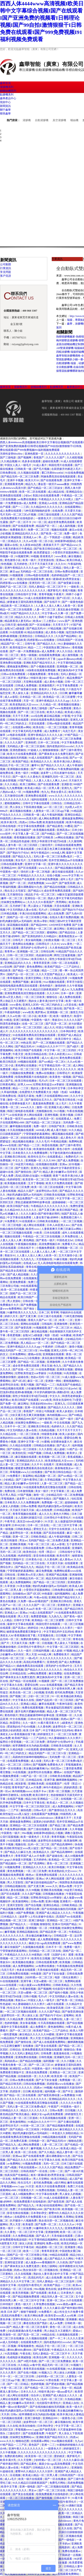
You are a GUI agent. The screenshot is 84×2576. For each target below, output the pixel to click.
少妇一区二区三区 (39, 1696)
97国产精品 (25, 780)
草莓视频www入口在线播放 (24, 1358)
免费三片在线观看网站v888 (52, 1095)
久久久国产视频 (31, 1893)
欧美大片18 (32, 480)
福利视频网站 (62, 1593)
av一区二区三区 (53, 807)
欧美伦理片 (64, 1555)
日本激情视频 (25, 1491)
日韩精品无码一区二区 (31, 1578)
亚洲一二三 (48, 2444)
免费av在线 (53, 2243)
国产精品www (69, 544)
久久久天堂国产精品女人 (51, 974)
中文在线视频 (62, 1422)
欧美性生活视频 (41, 1958)
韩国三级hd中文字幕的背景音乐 (62, 1168)
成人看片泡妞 (59, 1130)
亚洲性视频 (52, 1114)
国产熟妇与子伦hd (18, 852)
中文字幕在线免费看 (27, 1057)
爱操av (77, 2330)
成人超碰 (59, 1449)
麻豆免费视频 (44, 1570)
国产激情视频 (44, 2498)
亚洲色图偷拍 (18, 750)
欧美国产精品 (21, 761)
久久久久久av (51, 2148)
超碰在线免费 (51, 461)
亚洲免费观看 (18, 1282)
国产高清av (19, 1627)
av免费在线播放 (27, 499)
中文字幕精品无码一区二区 (55, 1065)
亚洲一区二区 (21, 1536)
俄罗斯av (23, 677)
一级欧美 (74, 586)
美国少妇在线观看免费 (46, 495)
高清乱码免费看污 (34, 1662)
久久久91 (61, 563)
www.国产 (64, 620)
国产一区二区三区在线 (31, 712)
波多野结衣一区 (19, 1532)
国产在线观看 (39, 2292)
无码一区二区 (51, 2163)
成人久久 (49, 1027)
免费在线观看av (22, 2178)
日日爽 (63, 693)
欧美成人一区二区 (58, 1802)
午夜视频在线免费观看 (70, 1966)
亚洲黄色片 (64, 1605)
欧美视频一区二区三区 (52, 1456)
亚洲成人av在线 (48, 503)
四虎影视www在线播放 (14, 582)
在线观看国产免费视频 (45, 1814)
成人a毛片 (10, 2479)
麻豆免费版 (56, 1673)
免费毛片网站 (58, 2482)
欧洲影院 (15, 2068)
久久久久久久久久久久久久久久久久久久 (34, 1031)
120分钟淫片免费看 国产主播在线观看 (41, 1339)
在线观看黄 (72, 1563)
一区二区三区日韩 (24, 2376)
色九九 (45, 791)
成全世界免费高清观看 (61, 522)
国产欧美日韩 (52, 2209)
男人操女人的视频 (70, 2194)
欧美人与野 (77, 2030)
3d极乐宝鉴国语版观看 (70, 894)
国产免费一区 (8, 1403)
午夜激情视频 (28, 1988)
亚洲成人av (30, 537)
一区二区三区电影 (11, 1225)
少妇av (27, 495)
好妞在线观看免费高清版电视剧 (50, 719)
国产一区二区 (18, 883)
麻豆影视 (36, 981)
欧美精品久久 (41, 1852)
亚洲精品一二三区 (48, 1798)
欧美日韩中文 (63, 1038)
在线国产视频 (72, 1772)
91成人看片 (40, 465)
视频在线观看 (59, 529)
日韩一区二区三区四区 (21, 955)
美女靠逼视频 (28, 2023)
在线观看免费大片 (32, 2342)
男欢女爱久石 (59, 791)
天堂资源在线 (46, 560)
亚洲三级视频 (21, 1019)
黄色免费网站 (35, 966)
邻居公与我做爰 (65, 1027)
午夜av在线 (40, 1597)
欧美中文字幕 (9, 2486)
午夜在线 (25, 2353)
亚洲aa (63, 1164)
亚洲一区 (59, 2505)
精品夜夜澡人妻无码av (18, 620)
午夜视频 (78, 1912)
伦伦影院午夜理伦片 (64, 1988)
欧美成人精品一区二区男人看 (42, 788)
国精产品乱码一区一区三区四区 (55, 1700)
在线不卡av (40, 1791)
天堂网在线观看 (33, 681)
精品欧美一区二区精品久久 (17, 605)
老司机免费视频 (64, 1692)
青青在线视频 (34, 1266)
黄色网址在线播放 (24, 943)
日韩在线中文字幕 (26, 594)
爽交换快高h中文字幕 (70, 670)
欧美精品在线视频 (12, 1407)
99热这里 (26, 1042)
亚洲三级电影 (37, 1920)
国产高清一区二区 (56, 1023)
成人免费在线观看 (11, 510)
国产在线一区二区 (24, 1369)
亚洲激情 (70, 2247)
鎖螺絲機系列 (39, 386)
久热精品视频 (47, 1430)
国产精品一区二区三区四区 (29, 932)
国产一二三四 (21, 506)
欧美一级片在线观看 (30, 2479)
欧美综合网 (40, 2357)
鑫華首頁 (5, 386)
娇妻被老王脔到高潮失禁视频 (25, 601)
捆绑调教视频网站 (67, 1779)
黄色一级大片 (23, 2304)
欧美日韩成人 (75, 560)
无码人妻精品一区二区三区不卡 (48, 586)
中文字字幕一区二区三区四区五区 (30, 1806)
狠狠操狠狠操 (51, 750)
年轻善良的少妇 (62, 2068)
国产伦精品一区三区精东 (22, 1449)
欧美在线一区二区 (21, 1692)
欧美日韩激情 (9, 1540)
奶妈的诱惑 (71, 1787)
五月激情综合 (15, 894)
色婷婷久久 (58, 1426)
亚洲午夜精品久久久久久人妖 (45, 734)
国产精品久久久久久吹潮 (67, 1958)
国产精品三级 (58, 1825)
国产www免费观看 (61, 708)
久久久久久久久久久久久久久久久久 (25, 2099)
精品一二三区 (49, 970)
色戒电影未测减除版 (19, 2357)
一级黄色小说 (67, 2418)
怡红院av (56, 1768)
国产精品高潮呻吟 (62, 1844)
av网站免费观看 (37, 1673)
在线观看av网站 (22, 727)
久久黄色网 (51, 1559)
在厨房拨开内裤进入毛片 (66, 468)
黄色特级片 (46, 985)
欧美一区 (21, 2277)
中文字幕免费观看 (68, 685)
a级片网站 (60, 2182)
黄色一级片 (22, 772)
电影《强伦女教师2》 (41, 1038)
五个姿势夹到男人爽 (20, 1597)
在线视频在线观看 (47, 1164)
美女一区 (67, 2387)
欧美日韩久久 (39, 959)
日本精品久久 (9, 1916)
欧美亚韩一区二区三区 (36, 1179)
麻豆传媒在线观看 (63, 871)
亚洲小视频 (67, 1114)
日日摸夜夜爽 (75, 1403)
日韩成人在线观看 (21, 1688)
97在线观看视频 (46, 2410)
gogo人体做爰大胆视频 (18, 1859)
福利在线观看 (39, 799)
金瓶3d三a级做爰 (14, 628)
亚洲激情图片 (47, 685)
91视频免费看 (31, 791)
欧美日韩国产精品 (68, 1209)
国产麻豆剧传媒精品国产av (41, 1882)
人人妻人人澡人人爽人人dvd (50, 780)
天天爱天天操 (73, 510)
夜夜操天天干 (51, 544)
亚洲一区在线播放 (36, 1407)
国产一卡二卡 (58, 2338)
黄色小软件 (64, 1149)
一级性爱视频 (9, 2034)
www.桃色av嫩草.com (69, 2304)
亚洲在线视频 (64, 1464)
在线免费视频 (72, 1673)
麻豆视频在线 (63, 2422)
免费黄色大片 (55, 1764)
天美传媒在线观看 (48, 1969)
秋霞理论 (15, 1722)
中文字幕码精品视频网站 (44, 2239)
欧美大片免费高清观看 (59, 1183)
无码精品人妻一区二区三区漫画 (26, 746)
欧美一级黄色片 (63, 1016)
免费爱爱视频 (39, 1616)
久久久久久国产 (55, 457)
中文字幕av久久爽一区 (55, 613)
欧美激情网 (71, 1840)
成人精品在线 (56, 491)
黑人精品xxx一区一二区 (35, 1342)
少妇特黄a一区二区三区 (39, 1977)
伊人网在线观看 (33, 1114)
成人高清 (45, 738)
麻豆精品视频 (52, 715)
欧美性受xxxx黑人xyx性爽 (61, 2315)
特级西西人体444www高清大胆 (18, 818)
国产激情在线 (23, 2042)
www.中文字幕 (70, 875)
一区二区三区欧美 (34, 997)
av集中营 (35, 2365)
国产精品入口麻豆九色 (18, 1852)
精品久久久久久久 (26, 617)
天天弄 (45, 1836)
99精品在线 (48, 2334)
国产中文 (68, 2091)
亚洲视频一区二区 (68, 666)
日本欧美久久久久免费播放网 (30, 1152)
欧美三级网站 (28, 784)
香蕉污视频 (69, 590)
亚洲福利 (39, 2243)
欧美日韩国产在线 (18, 1206)
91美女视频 (24, 1586)
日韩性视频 (46, 2057)
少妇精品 (9, 1479)
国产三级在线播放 (39, 1829)
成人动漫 (36, 1760)
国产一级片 (38, 769)
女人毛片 (61, 1103)
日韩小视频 (30, 1996)
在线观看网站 (73, 506)
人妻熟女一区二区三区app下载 (51, 810)
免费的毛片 (72, 1156)
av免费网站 (14, 2163)
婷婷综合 (33, 1627)
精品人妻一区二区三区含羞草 (31, 2327)
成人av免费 (56, 2323)
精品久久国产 (26, 1190)
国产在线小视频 (27, 2372)
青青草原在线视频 (34, 2368)
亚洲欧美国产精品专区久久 (39, 662)
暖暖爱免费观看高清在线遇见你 (34, 1468)
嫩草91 (35, 765)
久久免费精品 (36, 1008)
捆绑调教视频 (75, 2042)
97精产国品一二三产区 (14, 2444)
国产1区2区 (64, 598)
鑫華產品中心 (75, 386)
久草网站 (68, 2216)
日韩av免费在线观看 (67, 571)
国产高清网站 (37, 1863)
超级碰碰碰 (59, 1202)
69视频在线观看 (27, 1061)
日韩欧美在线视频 (55, 1194)
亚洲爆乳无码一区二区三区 (58, 776)
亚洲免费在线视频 (11, 662)
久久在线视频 (18, 1320)
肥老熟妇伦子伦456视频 (21, 1726)
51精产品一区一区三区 (34, 1776)
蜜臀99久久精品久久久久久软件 (34, 2471)
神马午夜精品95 (40, 852)
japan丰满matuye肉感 (70, 658)
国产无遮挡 (22, 1168)
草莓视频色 (8, 1498)
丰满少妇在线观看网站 (33, 913)
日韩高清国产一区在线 (69, 639)
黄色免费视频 (15, 1871)
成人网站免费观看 (50, 818)
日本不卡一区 (54, 1947)
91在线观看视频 (56, 2368)
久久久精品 (11, 784)
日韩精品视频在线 (15, 1886)
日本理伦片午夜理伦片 (58, 1517)
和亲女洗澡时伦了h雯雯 (67, 1399)
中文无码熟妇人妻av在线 (22, 909)
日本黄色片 (68, 2292)
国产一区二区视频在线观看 (49, 1042)
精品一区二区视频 (18, 1897)
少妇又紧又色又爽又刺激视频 (54, 848)
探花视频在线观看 (18, 924)
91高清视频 (55, 1373)
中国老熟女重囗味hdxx (57, 647)
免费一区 (35, 1643)
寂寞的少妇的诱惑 (11, 1730)
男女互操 (46, 1365)
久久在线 (57, 1437)
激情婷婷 (60, 985)
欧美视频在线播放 (24, 1962)
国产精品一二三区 (29, 1145)
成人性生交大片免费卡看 (69, 2311)
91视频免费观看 (9, 1776)
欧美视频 (36, 1532)
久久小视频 (68, 2061)
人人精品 (7, 1620)
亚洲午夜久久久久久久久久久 (65, 864)
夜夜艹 (57, 1175)
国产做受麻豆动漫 (69, 582)
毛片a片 (43, 909)
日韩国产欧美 (57, 1126)
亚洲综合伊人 (61, 2467)
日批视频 (47, 1643)
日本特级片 (7, 2304)
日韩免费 (46, 2053)
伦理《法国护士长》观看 (59, 1954)
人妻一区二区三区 (45, 609)
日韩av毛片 (40, 1810)
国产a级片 (73, 1046)
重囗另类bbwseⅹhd (52, 472)
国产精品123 (35, 890)
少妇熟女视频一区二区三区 (59, 940)
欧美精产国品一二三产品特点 (62, 966)
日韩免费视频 (56, 2319)
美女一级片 (42, 1491)
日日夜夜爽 (55, 2216)
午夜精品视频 (59, 1141)
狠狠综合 (52, 997)
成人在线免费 (56, 913)
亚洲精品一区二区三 (59, 1920)
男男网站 (61, 902)
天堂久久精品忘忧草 (55, 978)
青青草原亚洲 (41, 962)
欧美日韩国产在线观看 (29, 1050)
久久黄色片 (34, 776)
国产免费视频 (29, 1304)
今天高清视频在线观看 (21, 1130)
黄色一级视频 (29, 655)
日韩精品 (15, 738)
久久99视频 (32, 1890)
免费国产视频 (21, 981)
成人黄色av (66, 1559)
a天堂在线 (71, 1004)
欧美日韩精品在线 (36, 1054)
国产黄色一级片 (46, 1240)
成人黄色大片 (68, 1137)
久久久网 (44, 2076)
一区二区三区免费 (67, 1734)
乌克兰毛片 (69, 731)
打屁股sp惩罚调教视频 (55, 2038)
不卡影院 (5, 1787)
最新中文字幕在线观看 (21, 1624)
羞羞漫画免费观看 (44, 1103)
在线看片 (49, 1464)
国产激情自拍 (23, 1171)
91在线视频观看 (9, 1981)
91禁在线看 (53, 2380)
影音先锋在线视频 (44, 1555)
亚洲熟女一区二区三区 (39, 928)
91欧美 (38, 1232)
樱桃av (58, 1772)
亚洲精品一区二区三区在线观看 (29, 1825)
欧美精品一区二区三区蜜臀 (59, 696)
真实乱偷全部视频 (69, 609)
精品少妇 (30, 1798)
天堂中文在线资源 (60, 1529)
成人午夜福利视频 (52, 814)
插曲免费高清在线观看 (30, 1665)
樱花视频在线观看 (63, 1133)
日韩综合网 (48, 951)
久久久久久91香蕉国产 (41, 902)
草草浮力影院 (75, 981)
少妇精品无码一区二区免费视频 (65, 1494)
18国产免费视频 (25, 1912)
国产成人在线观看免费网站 (49, 2042)
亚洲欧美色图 (36, 1783)
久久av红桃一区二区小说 (38, 541)
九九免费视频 (14, 788)
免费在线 (10, 1491)
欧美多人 (54, 2292)
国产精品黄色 (55, 826)
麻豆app (14, 571)
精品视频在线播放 (24, 1141)
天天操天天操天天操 (19, 1149)
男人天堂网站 (41, 2178)
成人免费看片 (38, 2026)
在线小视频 (54, 875)
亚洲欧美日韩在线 (15, 1156)
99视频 (35, 556)
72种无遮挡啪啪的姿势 (37, 510)
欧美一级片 (30, 560)
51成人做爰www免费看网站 (35, 1985)
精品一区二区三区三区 (26, 1069)
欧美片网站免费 (34, 2315)
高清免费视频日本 (50, 1244)
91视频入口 (46, 2372)
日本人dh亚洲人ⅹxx (60, 1054)
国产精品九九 (8, 2144)
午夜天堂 (18, 1054)
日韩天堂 (10, 624)
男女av (23, 1540)
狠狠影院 (45, 1924)
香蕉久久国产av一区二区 (43, 1320)
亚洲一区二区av (56, 2300)
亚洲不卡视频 (15, 480)
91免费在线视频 (46, 2190)
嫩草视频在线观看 (21, 1126)
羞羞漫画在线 (61, 2053)
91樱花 (69, 826)
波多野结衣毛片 (9, 2125)
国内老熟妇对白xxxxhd (60, 746)
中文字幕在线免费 (47, 2194)
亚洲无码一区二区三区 (43, 582)
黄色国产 (34, 2444)
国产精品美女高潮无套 (14, 1270)
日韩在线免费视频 (34, 2083)
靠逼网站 (28, 1475)
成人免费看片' (52, 731)
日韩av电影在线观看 (37, 575)
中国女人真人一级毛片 (18, 465)
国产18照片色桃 (27, 2361)
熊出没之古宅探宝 (15, 890)
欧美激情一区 (8, 2334)
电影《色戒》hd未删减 (67, 1092)
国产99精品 (48, 833)
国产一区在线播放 (40, 624)
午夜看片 (59, 594)
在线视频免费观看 (34, 1278)
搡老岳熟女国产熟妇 (35, 2323)
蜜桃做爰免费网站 (18, 666)
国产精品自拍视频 (55, 886)
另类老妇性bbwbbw (41, 1403)
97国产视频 (25, 1494)
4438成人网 (58, 852)
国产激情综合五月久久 (39, 1099)
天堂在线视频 (51, 1719)
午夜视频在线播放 (26, 1244)
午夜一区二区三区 (39, 1544)
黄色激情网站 (56, 2026)
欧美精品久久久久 (42, 761)
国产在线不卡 (52, 601)
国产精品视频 (75, 2384)
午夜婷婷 (48, 1346)
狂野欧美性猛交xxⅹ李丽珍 (49, 1084)
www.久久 (52, 1886)
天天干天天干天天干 (69, 1430)
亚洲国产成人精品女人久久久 (54, 1912)
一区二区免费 (23, 2228)
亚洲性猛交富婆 (14, 2262)
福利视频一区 (51, 2061)
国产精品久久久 (47, 643)
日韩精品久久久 (44, 636)
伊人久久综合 (65, 651)
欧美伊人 (72, 1453)
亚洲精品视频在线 (28, 1931)
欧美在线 (39, 727)
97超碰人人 (34, 750)
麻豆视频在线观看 (26, 1456)
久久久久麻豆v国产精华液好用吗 (40, 1213)
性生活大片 (14, 2007)
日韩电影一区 (37, 2140)
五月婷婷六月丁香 (45, 658)
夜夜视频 (5, 715)
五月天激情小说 (68, 1255)
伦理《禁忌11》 (48, 1551)
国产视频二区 (18, 1696)
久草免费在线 (70, 1236)
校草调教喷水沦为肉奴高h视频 (31, 1745)
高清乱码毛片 (36, 2277)
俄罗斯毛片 (54, 590)
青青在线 (53, 674)
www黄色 (61, 556)
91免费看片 (11, 1221)
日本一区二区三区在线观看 (65, 1080)
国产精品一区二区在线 (54, 1848)
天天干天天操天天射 (41, 563)
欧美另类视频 (21, 2292)
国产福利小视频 (59, 1992)
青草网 (55, 1312)
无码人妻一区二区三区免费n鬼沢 (53, 856)
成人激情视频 (70, 655)
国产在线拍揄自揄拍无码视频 (59, 1909)
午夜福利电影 (12, 1012)
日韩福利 (55, 909)
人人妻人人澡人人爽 (43, 1251)
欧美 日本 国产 (32, 1730)
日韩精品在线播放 (44, 1445)
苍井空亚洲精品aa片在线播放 (66, 860)
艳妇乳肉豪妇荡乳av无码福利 (25, 1194)
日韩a (14, 2414)
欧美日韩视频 (57, 1867)
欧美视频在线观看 (44, 829)
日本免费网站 (18, 1354)
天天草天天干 (61, 624)
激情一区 (42, 1107)
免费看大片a (69, 1244)
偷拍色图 (22, 624)
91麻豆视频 (61, 1259)
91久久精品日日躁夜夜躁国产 (42, 989)
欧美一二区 (66, 1320)
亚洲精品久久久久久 (35, 1867)
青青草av (10, 951)
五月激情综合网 (14, 795)
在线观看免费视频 (50, 655)
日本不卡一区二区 (15, 1426)
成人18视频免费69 (24, 2194)
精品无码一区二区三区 (55, 2365)
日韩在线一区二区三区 (36, 1301)
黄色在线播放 (8, 1601)
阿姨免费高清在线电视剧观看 (58, 476)
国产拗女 (29, 1308)
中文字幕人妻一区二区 (26, 833)
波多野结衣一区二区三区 (68, 1726)
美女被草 (5, 1525)
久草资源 (10, 1586)
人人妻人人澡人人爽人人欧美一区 (55, 605)
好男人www (25, 1084)
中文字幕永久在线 (12, 1684)
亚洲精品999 (9, 867)
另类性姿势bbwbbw (11, 453)
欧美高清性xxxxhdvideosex (38, 1817)
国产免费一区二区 (46, 2224)
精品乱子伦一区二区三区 (15, 765)
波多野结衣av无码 (47, 1190)
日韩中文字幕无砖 (24, 2247)
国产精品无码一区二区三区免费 (20, 476)
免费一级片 (71, 533)
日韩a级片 (61, 1346)
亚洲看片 (65, 1901)
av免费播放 (68, 2095)
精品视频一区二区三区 (14, 1920)
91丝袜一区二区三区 (33, 2125)
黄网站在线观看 (30, 1323)
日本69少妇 (19, 1525)
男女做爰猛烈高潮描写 (59, 1707)
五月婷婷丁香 (18, 905)
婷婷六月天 (11, 1316)
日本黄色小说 (34, 1559)
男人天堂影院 (15, 1882)
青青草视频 (45, 594)
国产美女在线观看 (46, 2045)
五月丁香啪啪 (36, 1183)
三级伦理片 (46, 845)
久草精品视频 (53, 1479)
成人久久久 (45, 1513)
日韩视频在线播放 (54, 1893)
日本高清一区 (46, 1118)
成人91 (54, 1057)
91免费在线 (55, 2019)
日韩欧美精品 (23, 1529)
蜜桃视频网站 (12, 803)
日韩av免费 (35, 822)
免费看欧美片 (18, 529)
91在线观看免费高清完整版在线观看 (34, 1035)
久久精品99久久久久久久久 (47, 506)
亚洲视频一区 (33, 1160)
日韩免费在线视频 (18, 1973)
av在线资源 (15, 1114)
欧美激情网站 (21, 1901)
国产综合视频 (33, 1905)
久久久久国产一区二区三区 (39, 1605)
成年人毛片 (67, 879)
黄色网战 (29, 1240)
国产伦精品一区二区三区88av (42, 2387)
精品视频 (29, 1437)
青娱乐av (20, 2000)
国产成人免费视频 (68, 1160)
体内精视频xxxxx (57, 1415)
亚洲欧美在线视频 (52, 1890)
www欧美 (28, 1012)
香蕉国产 (39, 457)
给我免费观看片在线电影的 (17, 518)
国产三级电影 (8, 457)
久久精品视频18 (11, 461)
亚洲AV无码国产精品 (65, 1924)
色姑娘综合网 (44, 955)
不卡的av (64, 2543)
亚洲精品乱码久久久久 (25, 533)
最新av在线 (11, 544)
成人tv (65, 989)
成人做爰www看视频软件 (40, 2262)
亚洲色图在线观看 (11, 495)
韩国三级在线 (54, 1008)
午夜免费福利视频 (69, 769)
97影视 (66, 715)
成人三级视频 (34, 2258)
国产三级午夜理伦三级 (45, 1418)
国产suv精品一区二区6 (52, 1061)
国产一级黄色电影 (73, 601)
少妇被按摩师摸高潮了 (40, 1388)
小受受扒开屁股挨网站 (66, 552)
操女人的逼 (26, 2243)
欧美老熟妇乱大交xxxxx (24, 704)
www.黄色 (67, 943)
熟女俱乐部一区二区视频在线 (56, 2220)
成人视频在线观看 (15, 2574)
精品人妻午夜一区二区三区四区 (19, 845)
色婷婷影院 (14, 1179)
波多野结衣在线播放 (40, 1772)
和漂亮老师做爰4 (10, 1023)
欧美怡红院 (20, 1453)
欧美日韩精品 (59, 2178)
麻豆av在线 (76, 529)
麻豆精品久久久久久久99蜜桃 (37, 2034)
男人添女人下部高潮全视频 (26, 807)
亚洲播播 (18, 928)
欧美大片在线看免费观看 (22, 753)
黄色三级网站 (49, 2266)
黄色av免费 (66, 1886)
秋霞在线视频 (50, 1145)
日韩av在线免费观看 (13, 674)
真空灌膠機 (59, 120)
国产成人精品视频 (18, 1274)
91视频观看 (17, 575)
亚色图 (49, 1692)
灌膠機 (27, 120)
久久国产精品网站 (66, 636)
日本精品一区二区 (31, 696)
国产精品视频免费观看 (60, 2125)
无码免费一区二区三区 (63, 1757)
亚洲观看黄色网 (14, 484)
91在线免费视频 (74, 472)
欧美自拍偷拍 (27, 2425)
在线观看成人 (64, 1118)
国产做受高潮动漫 (73, 2011)
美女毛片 (21, 860)
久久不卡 (36, 1464)
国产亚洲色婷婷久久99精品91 (40, 936)
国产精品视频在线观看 (68, 867)
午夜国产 (54, 2106)
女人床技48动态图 (31, 544)
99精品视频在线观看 (12, 1388)
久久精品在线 (8, 1434)
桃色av (30, 1874)
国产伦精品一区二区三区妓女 (45, 487)
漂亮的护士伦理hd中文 (34, 947)
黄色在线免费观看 (37, 2072)
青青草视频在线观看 (25, 1513)
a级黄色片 (67, 1722)
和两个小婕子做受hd (51, 617)
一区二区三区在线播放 (21, 2498)
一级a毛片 (32, 1658)
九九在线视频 (8, 1555)
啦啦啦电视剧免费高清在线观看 (19, 985)
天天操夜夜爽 (59, 1829)
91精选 (8, 1019)
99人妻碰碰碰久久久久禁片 (57, 1627)
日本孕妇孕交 (68, 1031)
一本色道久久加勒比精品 (64, 2133)
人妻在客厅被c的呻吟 (46, 1217)
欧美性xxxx (33, 1228)
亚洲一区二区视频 (59, 1791)
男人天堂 (23, 1616)
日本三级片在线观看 (50, 1316)
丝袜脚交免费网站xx (13, 902)
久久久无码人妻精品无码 (24, 2053)
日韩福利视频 (41, 1650)
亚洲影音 (66, 784)
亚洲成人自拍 (71, 2403)
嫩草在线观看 (47, 1703)
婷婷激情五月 (45, 1734)
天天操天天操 (19, 1643)
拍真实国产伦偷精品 (69, 1384)
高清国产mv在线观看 (69, 1916)
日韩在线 (10, 1574)
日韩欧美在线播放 (48, 1221)
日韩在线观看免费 (12, 864)
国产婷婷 (19, 966)
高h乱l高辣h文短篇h (27, 1175)
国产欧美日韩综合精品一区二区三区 (56, 548)
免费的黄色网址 (30, 1639)
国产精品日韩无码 (11, 2083)
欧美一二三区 (31, 2251)
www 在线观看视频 (51, 1684)
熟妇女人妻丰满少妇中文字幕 (46, 1000)
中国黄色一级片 (9, 871)
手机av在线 (58, 689)
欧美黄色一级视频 (61, 1076)
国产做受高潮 (67, 883)
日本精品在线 (18, 1673)
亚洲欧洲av (17, 598)
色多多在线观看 (31, 461)
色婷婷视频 (11, 2023)
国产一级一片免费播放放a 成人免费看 (32, 651)
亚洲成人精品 (29, 1703)
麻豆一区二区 (35, 1380)
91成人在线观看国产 (41, 757)
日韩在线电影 (8, 826)
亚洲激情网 (61, 1323)
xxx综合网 (37, 715)
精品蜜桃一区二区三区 (50, 2247)
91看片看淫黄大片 (49, 1722)
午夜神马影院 (65, 1703)
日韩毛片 (18, 940)
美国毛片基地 (26, 1095)
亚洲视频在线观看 (54, 1354)
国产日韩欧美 (45, 837)
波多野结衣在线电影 (50, 1840)
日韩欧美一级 (23, 468)
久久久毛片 (43, 1141)
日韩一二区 (57, 2171)
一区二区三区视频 (57, 727)
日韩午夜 (30, 643)
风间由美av (11, 2061)
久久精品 (23, 2365)
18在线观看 (32, 1749)
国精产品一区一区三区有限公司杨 (27, 917)
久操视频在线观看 (34, 1947)
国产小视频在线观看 (43, 666)
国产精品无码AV (36, 628)
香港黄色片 (47, 556)
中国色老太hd (65, 1240)
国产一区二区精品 (51, 567)
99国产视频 (35, 1453)
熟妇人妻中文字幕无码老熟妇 (65, 898)
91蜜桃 (45, 1441)
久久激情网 (75, 841)
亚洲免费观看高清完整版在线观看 (24, 993)
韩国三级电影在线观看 (21, 1111)
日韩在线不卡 (26, 1247)
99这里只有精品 (25, 1164)
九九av (79, 2441)
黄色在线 (50, 2289)
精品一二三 (35, 647)
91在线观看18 (18, 632)
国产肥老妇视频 (55, 2384)
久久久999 (53, 993)
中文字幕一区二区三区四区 (60, 1050)
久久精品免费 (15, 2019)
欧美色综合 (30, 1551)
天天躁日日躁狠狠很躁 (69, 2532)
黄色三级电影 (39, 708)
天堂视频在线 (44, 1259)
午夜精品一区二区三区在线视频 (42, 1236)
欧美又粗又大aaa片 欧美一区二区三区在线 (38, 1608)
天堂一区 (29, 700)
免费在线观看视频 (33, 1707)
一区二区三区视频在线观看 (16, 1232)
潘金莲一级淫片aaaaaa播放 (54, 484)
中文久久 (18, 1160)
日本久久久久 (29, 2391)
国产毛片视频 (41, 468)
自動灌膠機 (41, 120)
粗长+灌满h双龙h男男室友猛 (63, 579)
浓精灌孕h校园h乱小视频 (48, 1833)
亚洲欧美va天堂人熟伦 (31, 1574)
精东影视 (21, 1783)
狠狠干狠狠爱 (29, 2311)
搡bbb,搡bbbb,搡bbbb (19, 2349)
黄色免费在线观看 (70, 1057)
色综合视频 (30, 1840)
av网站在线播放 (65, 837)
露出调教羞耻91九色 (30, 886)
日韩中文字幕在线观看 (36, 803)
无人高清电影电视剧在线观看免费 (58, 1263)
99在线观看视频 (30, 1285)
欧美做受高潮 (55, 2007)
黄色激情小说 (12, 560)
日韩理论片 (43, 943)
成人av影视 (58, 1544)
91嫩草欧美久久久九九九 (22, 1312)
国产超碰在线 (55, 1855)
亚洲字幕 (49, 1779)
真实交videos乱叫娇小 (30, 1521)
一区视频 (5, 1536)
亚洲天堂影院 (15, 1905)
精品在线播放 (35, 632)
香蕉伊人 (44, 689)
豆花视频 (15, 2475)
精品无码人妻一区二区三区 (57, 2296)
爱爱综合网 (71, 1437)
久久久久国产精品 (72, 514)
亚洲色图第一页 (34, 453)
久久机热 (62, 2262)
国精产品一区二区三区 (14, 586)
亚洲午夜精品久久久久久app (21, 567)
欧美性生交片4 (37, 1156)
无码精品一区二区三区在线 (36, 571)
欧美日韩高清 (8, 1061)
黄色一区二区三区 (58, 1863)
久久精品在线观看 (21, 1445)
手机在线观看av (28, 2167)
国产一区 (63, 1749)
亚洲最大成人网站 (59, 1107)
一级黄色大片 (43, 518)
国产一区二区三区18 (60, 1327)
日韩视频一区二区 (32, 2197)
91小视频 (59, 1111)
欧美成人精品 (73, 712)
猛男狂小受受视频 (11, 1741)
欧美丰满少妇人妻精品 (68, 761)
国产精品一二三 (46, 1384)
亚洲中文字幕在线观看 (69, 2034)
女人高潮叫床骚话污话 (29, 1517)
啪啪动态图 (75, 2140)
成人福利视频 (67, 525)
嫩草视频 (9, 1931)
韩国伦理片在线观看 (61, 465)
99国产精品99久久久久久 (26, 613)
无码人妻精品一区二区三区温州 (56, 2281)
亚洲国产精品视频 (57, 1574)
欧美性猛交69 (18, 647)
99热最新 (47, 1593)
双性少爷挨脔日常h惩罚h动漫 (49, 841)
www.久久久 (56, 795)
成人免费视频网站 (21, 1582)
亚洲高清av (64, 829)
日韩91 (27, 1764)
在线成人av (30, 1263)
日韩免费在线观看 (63, 1589)
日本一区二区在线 (49, 742)
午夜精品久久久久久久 (31, 875)
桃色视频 (7, 837)
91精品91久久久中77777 (51, 1046)
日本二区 (44, 1312)
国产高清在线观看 (54, 1532)
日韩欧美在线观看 (18, 719)
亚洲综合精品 (73, 814)
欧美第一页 (45, 1016)
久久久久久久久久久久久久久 (63, 453)
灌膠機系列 (20, 386)
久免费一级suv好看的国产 (33, 1601)
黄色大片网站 (61, 1513)
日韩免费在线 (8, 472)
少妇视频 (5, 533)
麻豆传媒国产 (23, 829)
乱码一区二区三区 (39, 1844)
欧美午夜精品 (74, 822)
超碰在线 (23, 1377)
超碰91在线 (7, 1171)
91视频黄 (46, 1175)
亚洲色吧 (31, 742)
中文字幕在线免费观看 (31, 826)
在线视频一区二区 (72, 1798)
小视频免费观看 (37, 674)
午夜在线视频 (75, 1111)
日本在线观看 (52, 1232)
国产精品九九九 (22, 856)
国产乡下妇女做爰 (54, 1973)
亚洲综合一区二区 (36, 898)
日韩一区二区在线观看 (65, 962)
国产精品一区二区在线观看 (20, 2095)
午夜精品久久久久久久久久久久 (50, 1206)
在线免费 (58, 510)
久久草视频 (76, 1829)
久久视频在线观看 (29, 472)
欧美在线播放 (68, 2239)
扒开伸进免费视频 (48, 879)
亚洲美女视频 (65, 1369)
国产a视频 (10, 2167)
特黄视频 (18, 1669)
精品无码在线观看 (57, 1578)
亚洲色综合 (26, 636)
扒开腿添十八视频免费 (23, 2220)
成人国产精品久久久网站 (59, 2258)
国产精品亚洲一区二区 (53, 1931)
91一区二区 (40, 522)
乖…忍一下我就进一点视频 (55, 537)
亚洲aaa (61, 560)
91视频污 (76, 2365)
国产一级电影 (66, 2539)
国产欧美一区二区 (52, 533)
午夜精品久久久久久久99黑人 (56, 499)
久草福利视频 (9, 1092)
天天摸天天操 (55, 1563)
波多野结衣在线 (9, 1384)
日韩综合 (57, 803)
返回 (59, 327)
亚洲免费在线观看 (36, 795)
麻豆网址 (23, 1403)
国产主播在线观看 (69, 2121)
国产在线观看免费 (52, 480)
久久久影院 (46, 1449)
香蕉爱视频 (14, 1335)
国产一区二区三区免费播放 (67, 1681)
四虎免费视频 (36, 883)
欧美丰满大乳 (9, 822)
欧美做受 (28, 2224)
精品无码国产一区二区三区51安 (19, 1350)
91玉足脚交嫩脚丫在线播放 (17, 2045)
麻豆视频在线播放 (21, 810)
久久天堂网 (25, 2460)
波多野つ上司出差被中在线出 (58, 772)
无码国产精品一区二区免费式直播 (48, 1540)
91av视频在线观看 (54, 981)
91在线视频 (20, 1772)
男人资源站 (14, 1301)
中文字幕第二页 (60, 1491)
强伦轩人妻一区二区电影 (36, 871)
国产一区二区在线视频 (70, 833)
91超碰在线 (7, 2471)
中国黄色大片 (26, 2190)
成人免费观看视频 (48, 1939)
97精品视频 (55, 628)
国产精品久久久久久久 (61, 1407)
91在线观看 (14, 1840)
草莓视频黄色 (73, 1764)
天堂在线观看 (37, 723)
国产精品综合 (67, 932)
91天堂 (49, 1521)
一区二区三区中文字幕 (64, 1525)
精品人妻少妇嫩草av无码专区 (60, 1171)
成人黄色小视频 (55, 632)
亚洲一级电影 (27, 2486)
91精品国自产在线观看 (15, 2038)
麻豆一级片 (74, 1532)
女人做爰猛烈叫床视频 (68, 1521)
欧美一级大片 (21, 2148)
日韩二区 (77, 1536)
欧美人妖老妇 (65, 1411)
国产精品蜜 (20, 1038)
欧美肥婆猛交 (42, 552)
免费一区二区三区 (39, 529)
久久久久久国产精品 (51, 2167)
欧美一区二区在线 (26, 2152)
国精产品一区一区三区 (21, 974)
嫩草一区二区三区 (12, 898)
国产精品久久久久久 (53, 765)
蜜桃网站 (52, 932)
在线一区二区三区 (33, 1023)
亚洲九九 (67, 788)
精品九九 (31, 484)
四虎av (23, 822)
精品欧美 (20, 639)
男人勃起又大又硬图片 (14, 1000)
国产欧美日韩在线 (65, 1099)
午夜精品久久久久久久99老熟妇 (23, 1954)
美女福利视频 (33, 940)
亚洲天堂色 (43, 1437)
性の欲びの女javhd (66, 1388)
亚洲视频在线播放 (18, 769)
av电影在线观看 (16, 734)
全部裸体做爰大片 (20, 1103)
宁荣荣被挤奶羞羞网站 (37, 1133)
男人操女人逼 (21, 693)
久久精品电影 (15, 1749)
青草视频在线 (15, 978)
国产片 (37, 1171)
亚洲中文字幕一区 (36, 864)
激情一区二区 (15, 1099)
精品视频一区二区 (45, 1475)
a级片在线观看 (56, 2004)
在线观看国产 (54, 1783)
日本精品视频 (9, 913)
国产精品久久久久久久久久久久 (44, 1669)
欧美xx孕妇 (41, 921)
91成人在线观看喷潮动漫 (40, 598)
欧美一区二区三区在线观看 (47, 1187)
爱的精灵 (59, 2456)
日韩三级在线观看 (49, 514)
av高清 (26, 2068)
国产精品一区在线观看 (23, 1681)
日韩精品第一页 (63, 1935)
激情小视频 (76, 1346)
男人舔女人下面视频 (40, 905)
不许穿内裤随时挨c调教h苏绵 (51, 1392)
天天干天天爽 (21, 715)
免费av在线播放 (45, 1073)
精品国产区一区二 (47, 525)
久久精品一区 (48, 704)
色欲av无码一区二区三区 (46, 1377)
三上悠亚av (50, 620)
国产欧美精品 (18, 1008)
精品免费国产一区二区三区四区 (36, 1198)
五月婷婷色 (21, 563)
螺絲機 (74, 120)
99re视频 (44, 1350)
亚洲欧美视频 (18, 1544)
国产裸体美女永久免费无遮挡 (56, 753)
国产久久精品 (47, 2152)
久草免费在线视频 (44, 2304)
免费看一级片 (72, 1947)
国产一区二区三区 (21, 2030)
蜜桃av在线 (34, 1354)
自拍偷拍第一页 (27, 2076)
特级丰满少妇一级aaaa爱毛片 (47, 677)
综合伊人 (36, 2395)
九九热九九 (28, 1259)
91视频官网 (22, 556)
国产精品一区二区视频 (26, 970)
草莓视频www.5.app (13, 2186)
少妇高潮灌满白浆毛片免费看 (25, 2330)
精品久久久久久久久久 (34, 2110)
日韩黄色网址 (8, 1084)
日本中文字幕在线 (34, 1802)
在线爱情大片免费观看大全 (35, 1092)
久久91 (55, 943)
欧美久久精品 (55, 712)
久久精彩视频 (75, 457)
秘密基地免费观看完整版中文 (24, 1631)
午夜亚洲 (10, 1578)
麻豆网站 (59, 928)
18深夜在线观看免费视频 (41, 670)
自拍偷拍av (19, 1593)
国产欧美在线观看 (11, 2368)
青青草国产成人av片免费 (27, 1787)
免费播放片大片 (9, 1304)
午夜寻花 (10, 1521)
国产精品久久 (18, 1924)
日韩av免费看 (29, 1506)
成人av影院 (11, 696)
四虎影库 (15, 2091)
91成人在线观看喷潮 (56, 2197)
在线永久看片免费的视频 (65, 917)
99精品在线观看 (59, 2254)
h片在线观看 (75, 2300)
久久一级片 (25, 1650)
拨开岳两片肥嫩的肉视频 (30, 1711)
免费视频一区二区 (52, 1502)
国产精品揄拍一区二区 (14, 1863)
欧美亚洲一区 (59, 2076)
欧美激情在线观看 (54, 822)
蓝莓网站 (69, 2015)
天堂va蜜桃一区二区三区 (48, 1981)
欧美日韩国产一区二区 (31, 1297)
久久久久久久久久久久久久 (56, 1658)
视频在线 (21, 1844)
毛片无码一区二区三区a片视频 (18, 514)
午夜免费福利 (26, 1878)
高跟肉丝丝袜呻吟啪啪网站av (30, 1757)
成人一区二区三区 (11, 1764)
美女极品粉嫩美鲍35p (36, 1768)
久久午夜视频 (75, 985)
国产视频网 (25, 457)
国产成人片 (64, 1445)
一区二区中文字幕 (12, 989)
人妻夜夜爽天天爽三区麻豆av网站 (61, 1228)
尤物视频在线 (44, 1111)
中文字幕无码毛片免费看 (28, 731)
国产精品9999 (39, 924)
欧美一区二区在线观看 (33, 491)
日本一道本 (68, 993)
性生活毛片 (25, 2182)
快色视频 (7, 563)
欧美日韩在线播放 (26, 1080)
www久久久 (28, 1107)
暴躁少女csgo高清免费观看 (45, 1943)
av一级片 (10, 579)
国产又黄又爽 (47, 1209)
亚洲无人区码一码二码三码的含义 (42, 1004)
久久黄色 (9, 2232)
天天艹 (4, 1114)
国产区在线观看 (27, 867)
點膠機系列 (56, 386)
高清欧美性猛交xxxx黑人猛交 (21, 1848)
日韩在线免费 (75, 1973)
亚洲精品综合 (74, 491)
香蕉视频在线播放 (69, 704)
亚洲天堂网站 (33, 978)
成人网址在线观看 (34, 1225)
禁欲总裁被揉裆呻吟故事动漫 (33, 1202)
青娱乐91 (57, 1019)
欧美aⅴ (37, 620)
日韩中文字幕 (22, 1620)
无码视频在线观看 (12, 2418)
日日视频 (61, 1635)
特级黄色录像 (49, 1434)
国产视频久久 (61, 1498)
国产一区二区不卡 (21, 522)
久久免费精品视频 (24, 2235)
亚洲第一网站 (53, 1380)
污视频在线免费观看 (22, 1073)
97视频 (68, 1650)
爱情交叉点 (40, 1529)
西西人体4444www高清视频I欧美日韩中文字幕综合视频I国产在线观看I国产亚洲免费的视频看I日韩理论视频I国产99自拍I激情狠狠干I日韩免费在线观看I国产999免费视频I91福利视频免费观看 (42, 446)
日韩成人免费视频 (26, 685)
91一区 (55, 1696)
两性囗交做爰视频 (65, 955)
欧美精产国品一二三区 (58, 2285)
